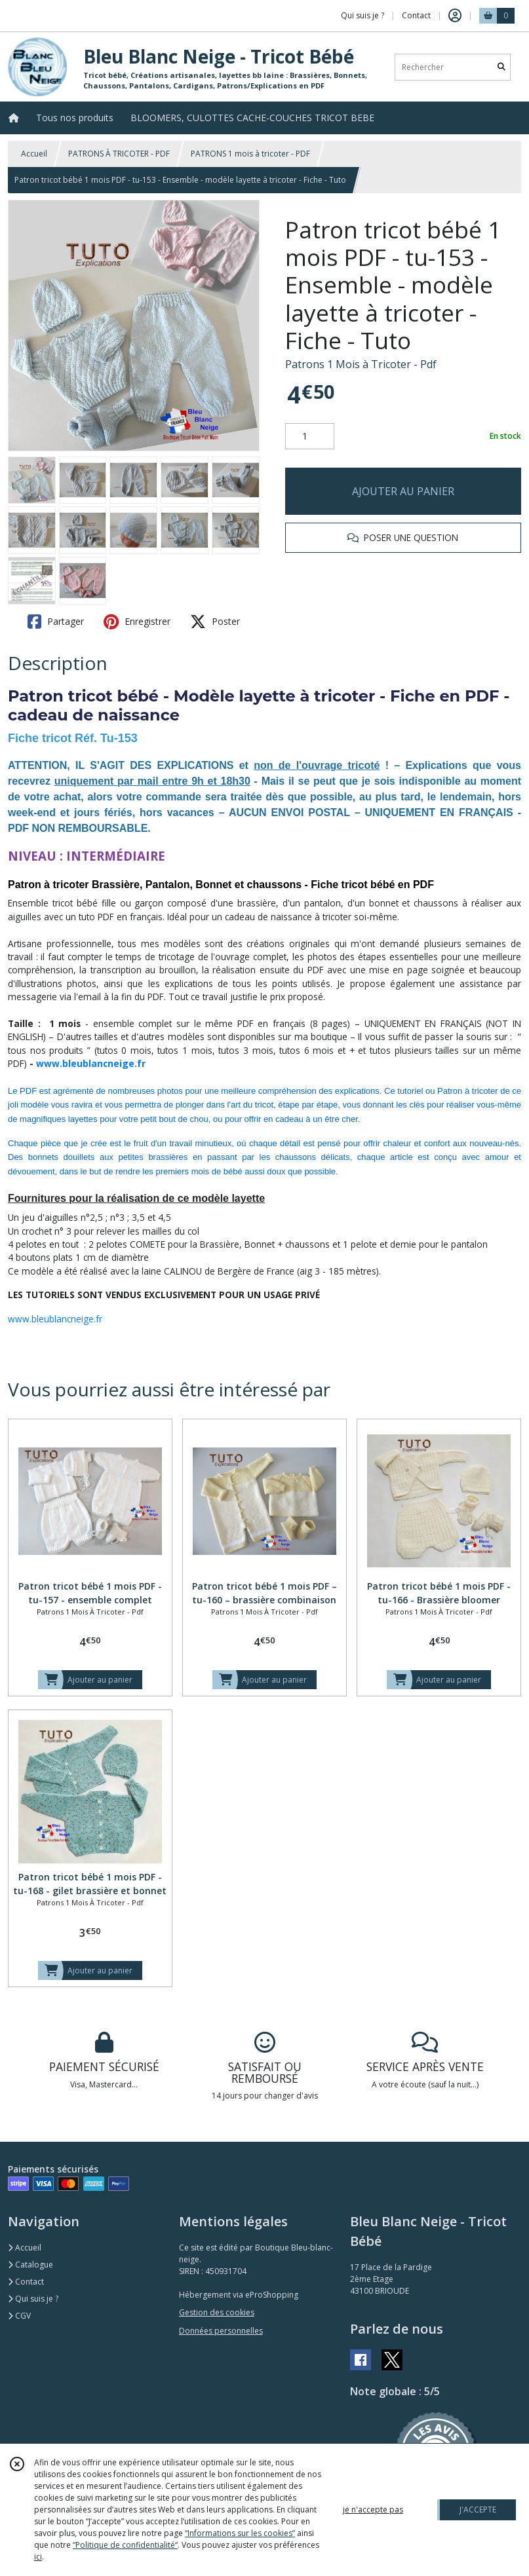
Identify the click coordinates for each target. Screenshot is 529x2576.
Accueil (34, 153)
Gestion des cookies (216, 2312)
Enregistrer (137, 621)
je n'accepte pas (373, 2509)
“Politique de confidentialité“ (125, 2544)
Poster (215, 621)
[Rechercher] (501, 67)
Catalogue (30, 2264)
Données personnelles (221, 2330)
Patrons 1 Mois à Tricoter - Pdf (361, 364)
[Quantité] (309, 436)
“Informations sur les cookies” (240, 2533)
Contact (416, 15)
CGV (19, 2315)
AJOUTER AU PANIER (403, 491)
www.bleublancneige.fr (91, 1063)
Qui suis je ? (33, 2298)
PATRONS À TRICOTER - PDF (119, 153)
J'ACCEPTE (478, 2509)
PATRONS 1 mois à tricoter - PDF (250, 153)
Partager (56, 621)
